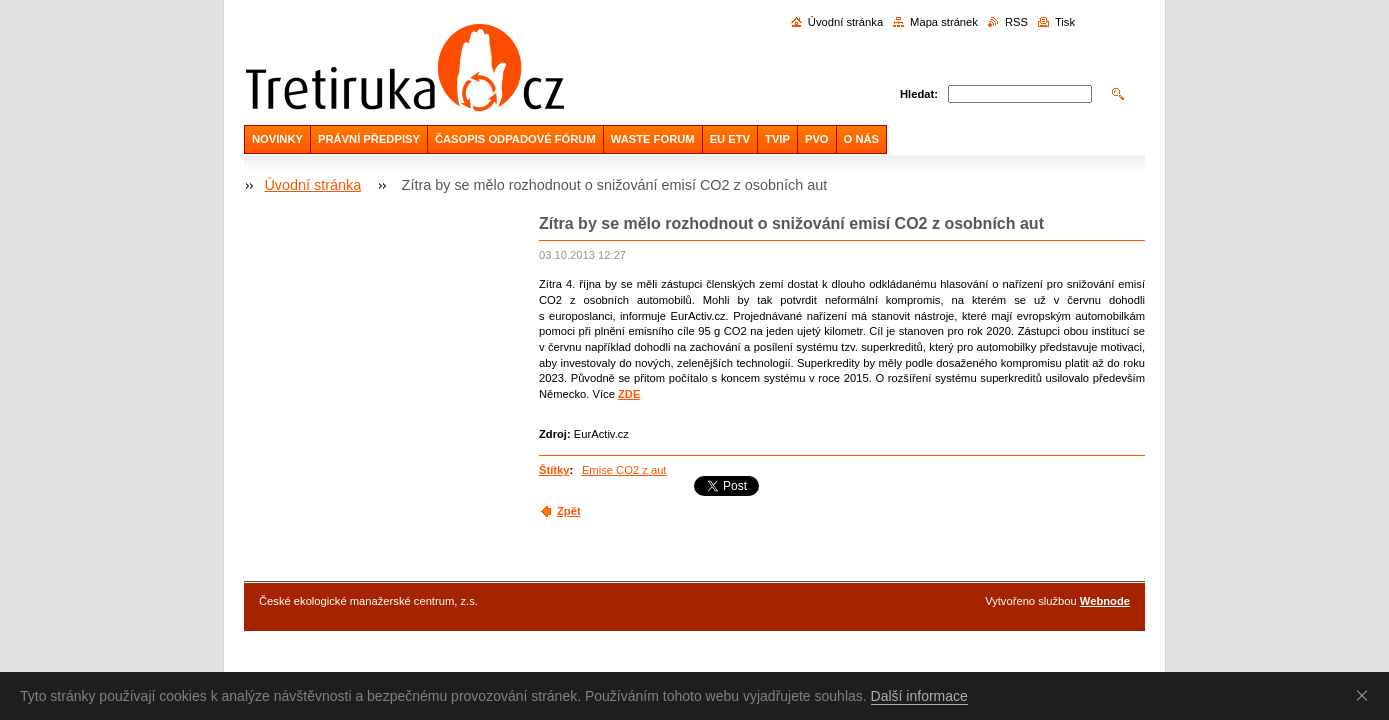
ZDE (629, 394)
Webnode (1105, 601)
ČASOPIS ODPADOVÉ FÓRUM (515, 139)
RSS (1016, 22)
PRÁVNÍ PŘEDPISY (369, 139)
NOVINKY (277, 139)
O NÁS (861, 139)
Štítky (554, 470)
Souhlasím (1366, 695)
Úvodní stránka (845, 22)
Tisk (1065, 22)
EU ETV (730, 139)
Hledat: (919, 94)
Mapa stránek (944, 22)
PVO (817, 139)
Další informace (919, 696)
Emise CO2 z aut (624, 470)
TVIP (777, 139)
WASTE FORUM (653, 139)
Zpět (569, 511)
